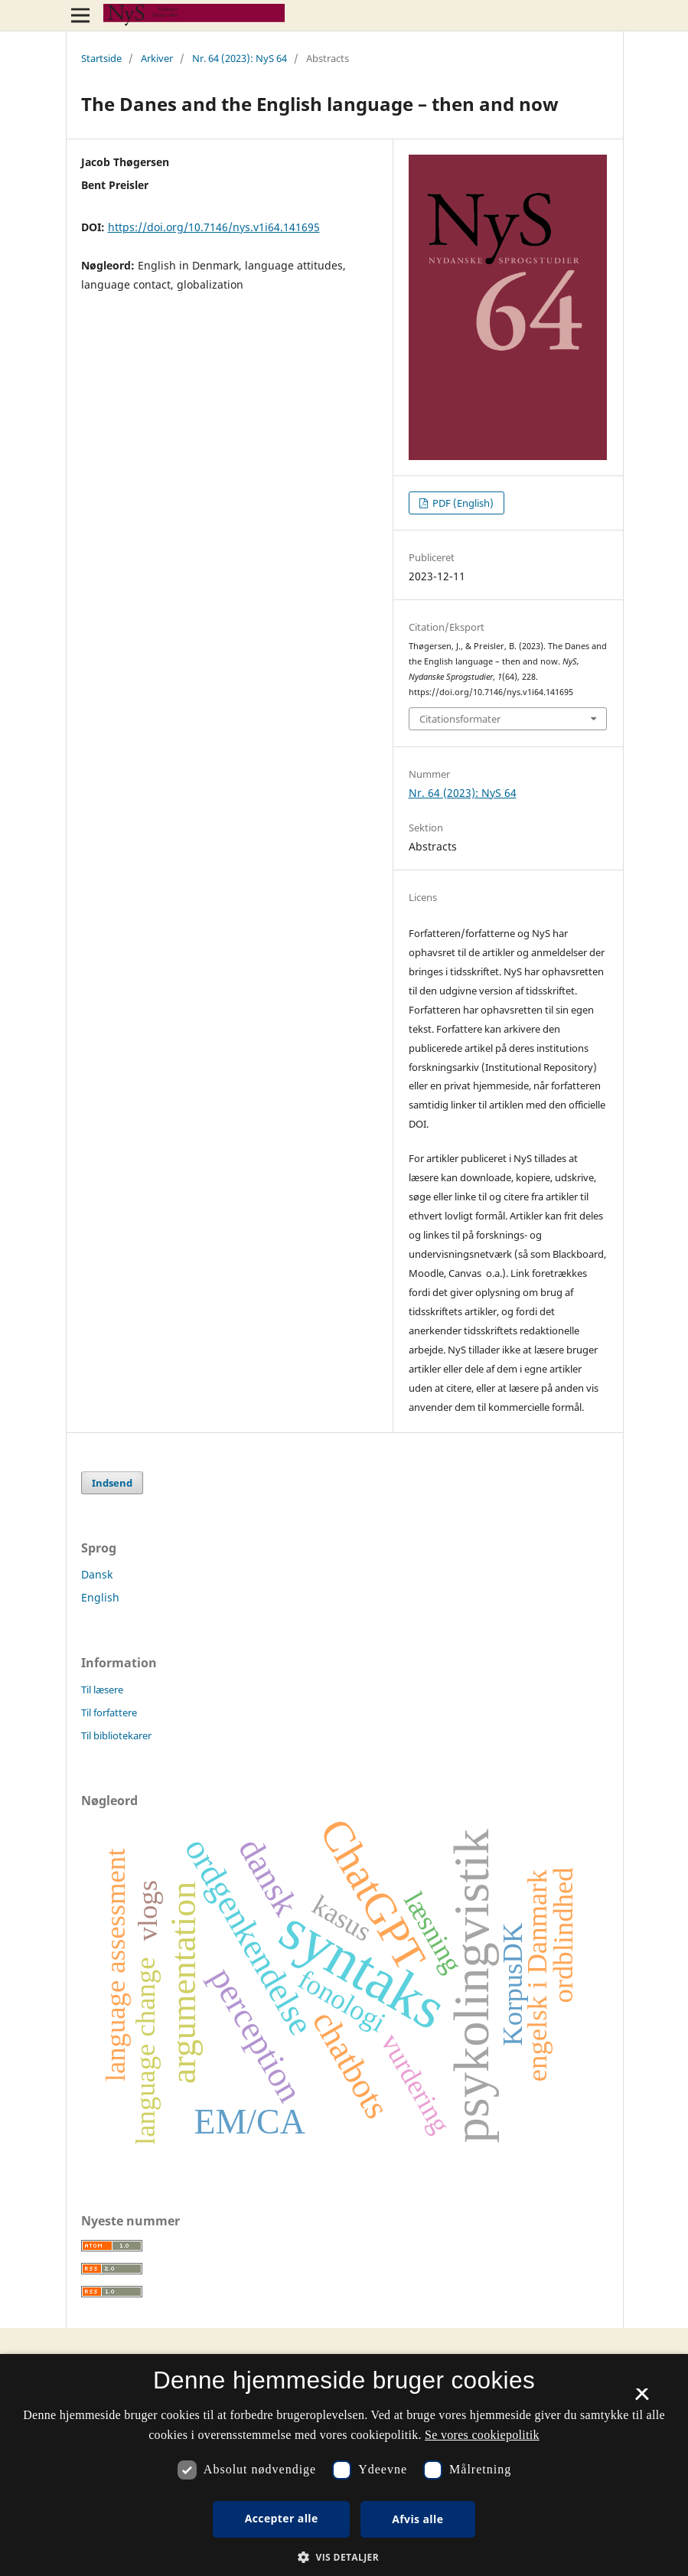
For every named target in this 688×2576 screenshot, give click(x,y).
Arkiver (157, 58)
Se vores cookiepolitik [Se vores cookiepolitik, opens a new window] (482, 2434)
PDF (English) (462, 503)
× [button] (642, 2399)
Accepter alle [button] (281, 2518)
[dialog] (344, 2465)
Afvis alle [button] (417, 2519)
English (100, 1597)
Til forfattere (109, 1712)
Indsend (112, 1483)
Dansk (96, 1574)
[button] (344, 2557)
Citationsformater (460, 719)
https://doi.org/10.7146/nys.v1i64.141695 (214, 227)
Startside (101, 58)
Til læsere (102, 1689)
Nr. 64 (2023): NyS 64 (239, 58)
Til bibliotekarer (116, 1735)
